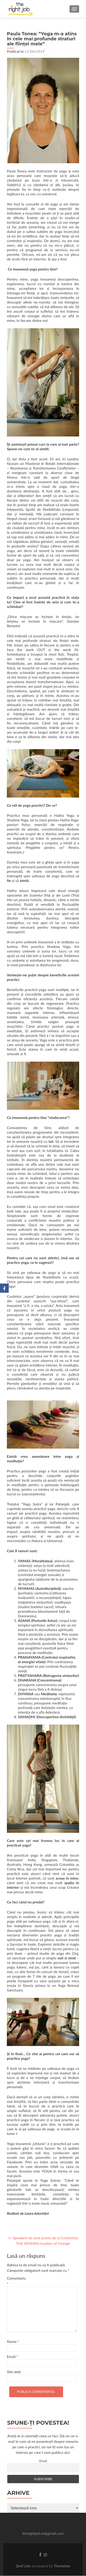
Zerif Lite (23, 2566)
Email (12, 2356)
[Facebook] (4, 1288)
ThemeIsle (62, 2566)
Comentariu (16, 2281)
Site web (14, 2371)
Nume (13, 2341)
